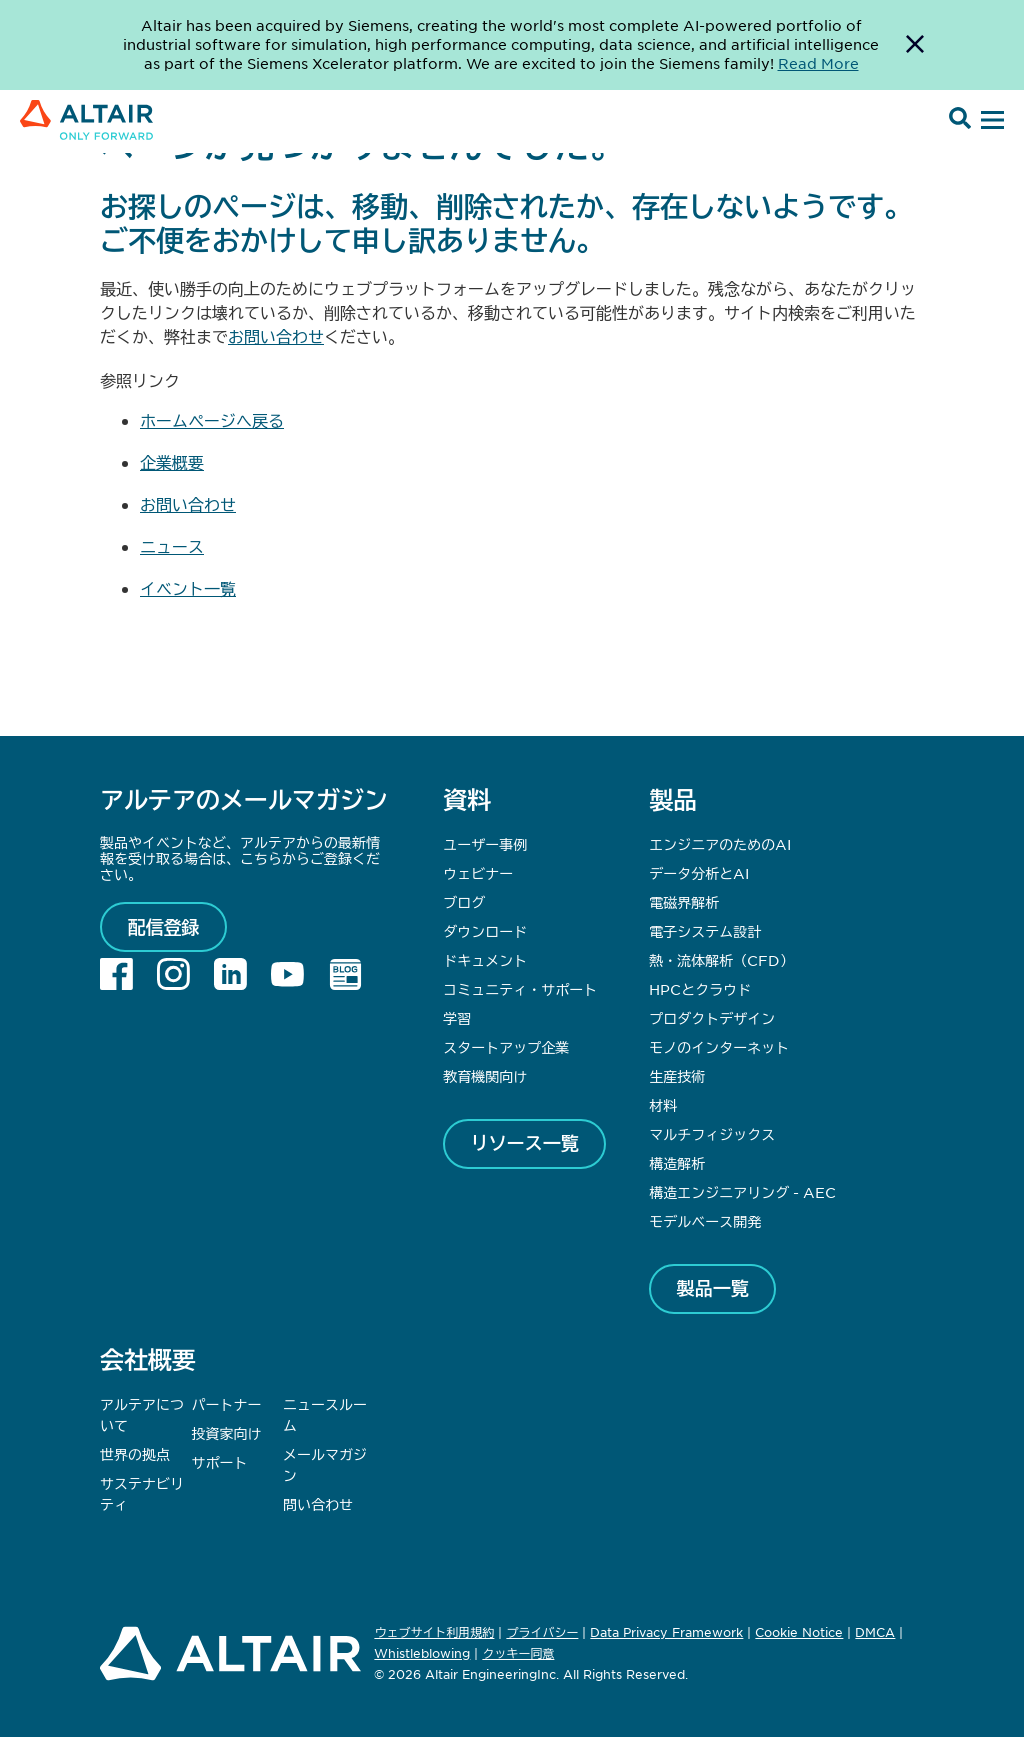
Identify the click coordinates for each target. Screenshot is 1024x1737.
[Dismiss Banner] (915, 45)
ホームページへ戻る (212, 420)
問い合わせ (320, 1504)
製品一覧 (713, 1288)
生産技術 (677, 1076)
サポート (220, 1462)
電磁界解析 (684, 902)
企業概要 (172, 462)
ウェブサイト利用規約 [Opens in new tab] (434, 1632)
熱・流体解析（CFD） (721, 960)
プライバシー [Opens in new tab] (542, 1632)
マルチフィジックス (712, 1134)
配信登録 (164, 927)
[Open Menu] (990, 121)
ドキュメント (485, 960)
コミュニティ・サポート (520, 989)
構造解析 (677, 1163)
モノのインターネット (719, 1047)
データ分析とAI (699, 873)
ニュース (172, 546)
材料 (663, 1105)
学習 (457, 1018)
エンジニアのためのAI (720, 844)
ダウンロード (485, 931)
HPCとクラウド (700, 989)
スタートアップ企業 (506, 1047)
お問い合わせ (276, 336)
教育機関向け (485, 1076)
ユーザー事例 (485, 844)
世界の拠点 (135, 1454)
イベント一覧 (188, 588)
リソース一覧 (525, 1143)
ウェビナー (478, 873)
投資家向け (227, 1433)
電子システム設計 (705, 931)
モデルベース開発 (705, 1221)
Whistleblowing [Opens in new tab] (422, 1653)
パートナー (227, 1404)
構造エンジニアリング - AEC (742, 1192)
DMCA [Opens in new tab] (875, 1632)
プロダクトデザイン (712, 1018)
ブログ (464, 902)
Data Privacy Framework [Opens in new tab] (666, 1632)
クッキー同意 (518, 1654)
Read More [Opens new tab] (818, 63)
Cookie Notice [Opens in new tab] (799, 1632)
